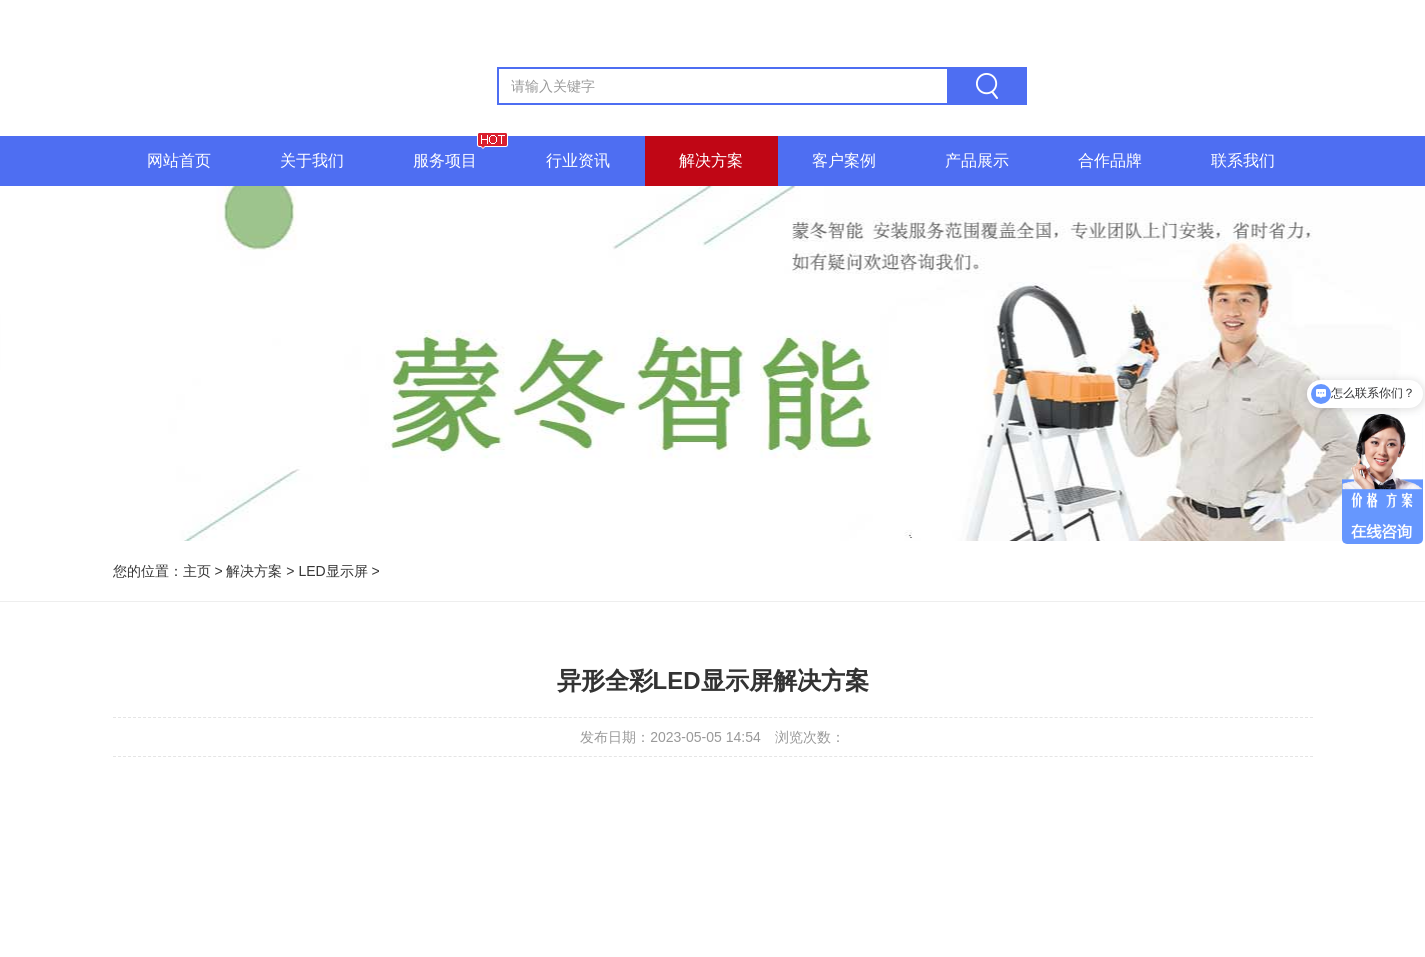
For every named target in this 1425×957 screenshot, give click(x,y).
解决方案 (711, 160)
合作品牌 (1110, 160)
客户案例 (844, 160)
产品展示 (977, 160)
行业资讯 (578, 160)
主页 (197, 571)
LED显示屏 (332, 571)
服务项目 (445, 160)
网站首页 (179, 160)
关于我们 (312, 160)
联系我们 (1243, 160)
